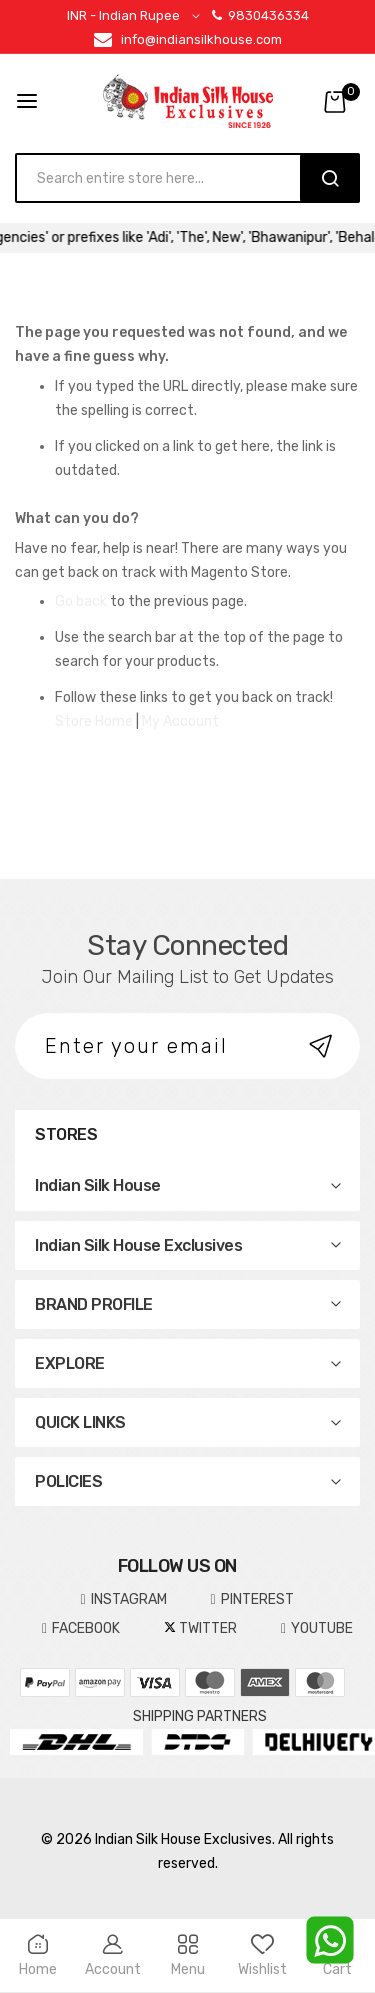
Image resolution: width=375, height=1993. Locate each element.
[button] (137, 16)
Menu (187, 1956)
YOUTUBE (317, 1629)
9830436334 (260, 15)
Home (37, 1956)
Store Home (94, 721)
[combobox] (167, 178)
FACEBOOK (81, 1629)
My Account (180, 721)
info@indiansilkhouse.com (201, 39)
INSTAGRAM (123, 1600)
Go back (81, 601)
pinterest (252, 1600)
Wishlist (262, 1956)
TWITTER (200, 1628)
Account (113, 1956)
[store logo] (188, 101)
